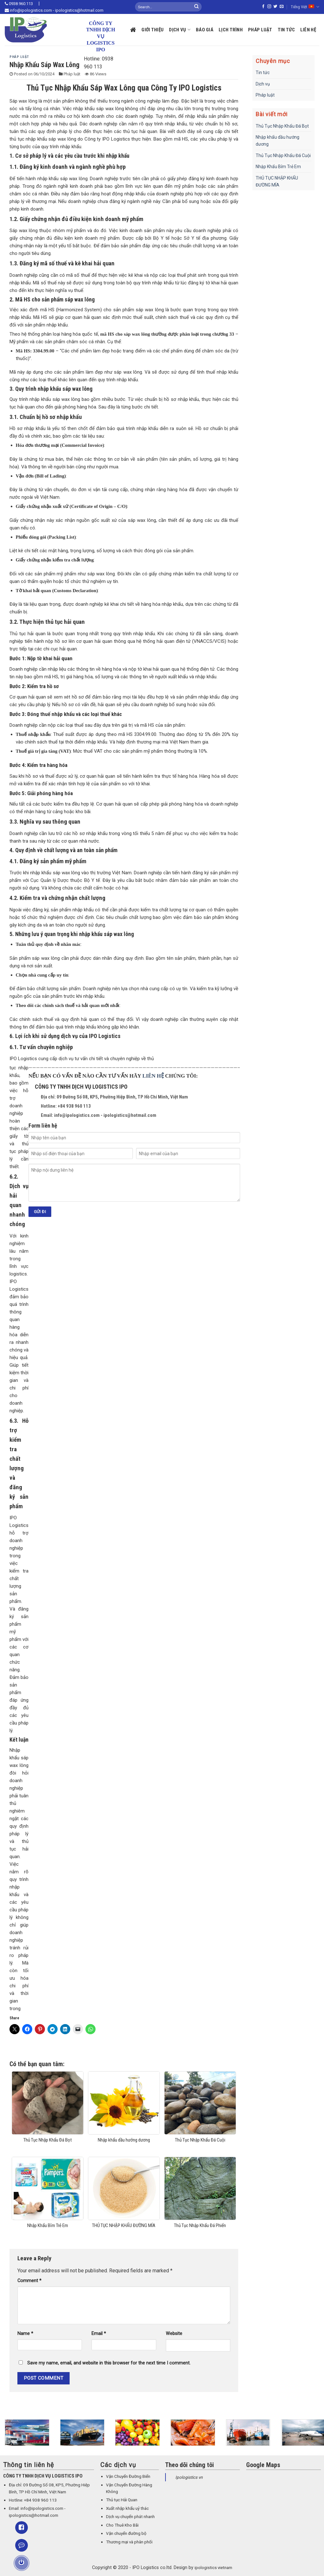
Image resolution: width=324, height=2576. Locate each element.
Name (25, 2333)
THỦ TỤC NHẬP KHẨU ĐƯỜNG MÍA (277, 181)
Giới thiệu (152, 30)
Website (174, 2333)
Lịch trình (231, 30)
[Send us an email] (282, 6)
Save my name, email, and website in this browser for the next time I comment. (108, 2363)
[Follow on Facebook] (263, 6)
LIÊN (149, 1076)
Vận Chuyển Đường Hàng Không (129, 2488)
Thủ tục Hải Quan (121, 2499)
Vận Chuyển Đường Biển (128, 2476)
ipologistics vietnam (213, 2567)
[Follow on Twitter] (275, 6)
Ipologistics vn (188, 2477)
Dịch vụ (179, 30)
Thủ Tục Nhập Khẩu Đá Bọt (282, 126)
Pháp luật (260, 30)
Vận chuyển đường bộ (126, 2533)
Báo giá (204, 30)
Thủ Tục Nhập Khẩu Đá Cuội (283, 155)
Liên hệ (308, 30)
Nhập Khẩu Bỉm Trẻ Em (278, 166)
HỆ (160, 1076)
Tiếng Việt (305, 7)
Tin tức (286, 30)
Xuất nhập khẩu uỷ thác (127, 2508)
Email (98, 2333)
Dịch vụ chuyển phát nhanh (130, 2516)
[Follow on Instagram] (269, 6)
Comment (29, 2280)
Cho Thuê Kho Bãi (122, 2525)
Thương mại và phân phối (129, 2542)
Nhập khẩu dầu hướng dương (277, 141)
